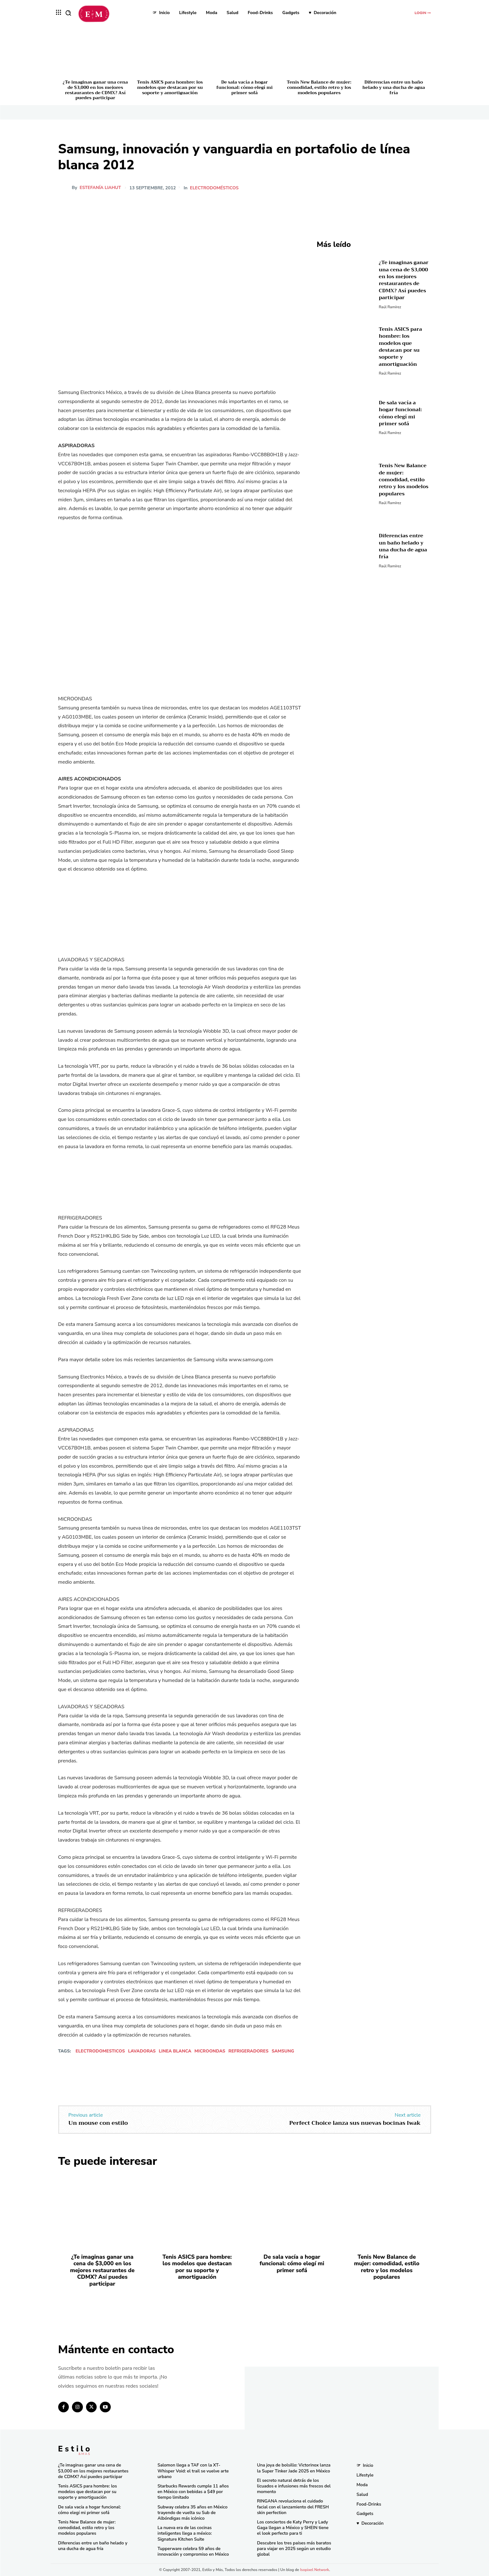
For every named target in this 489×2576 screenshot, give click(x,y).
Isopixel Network (314, 2569)
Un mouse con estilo (98, 2123)
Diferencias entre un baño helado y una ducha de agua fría (393, 87)
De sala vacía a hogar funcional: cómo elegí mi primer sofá (244, 87)
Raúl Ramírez (390, 306)
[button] (68, 13)
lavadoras (141, 2051)
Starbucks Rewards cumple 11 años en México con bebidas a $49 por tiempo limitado (193, 2491)
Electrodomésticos (215, 188)
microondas (210, 2051)
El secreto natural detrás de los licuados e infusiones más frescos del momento (294, 2486)
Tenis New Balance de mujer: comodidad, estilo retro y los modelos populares (319, 87)
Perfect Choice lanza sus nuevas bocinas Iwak (355, 2123)
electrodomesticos (100, 2051)
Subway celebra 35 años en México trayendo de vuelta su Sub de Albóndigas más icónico (193, 2512)
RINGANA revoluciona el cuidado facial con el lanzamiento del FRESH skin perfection (293, 2506)
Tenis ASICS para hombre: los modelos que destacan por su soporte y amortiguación (170, 87)
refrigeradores (248, 2051)
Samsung (283, 2051)
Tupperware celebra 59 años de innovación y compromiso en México (193, 2551)
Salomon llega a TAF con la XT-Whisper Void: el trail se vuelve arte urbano (193, 2470)
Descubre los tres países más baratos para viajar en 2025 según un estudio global (294, 2548)
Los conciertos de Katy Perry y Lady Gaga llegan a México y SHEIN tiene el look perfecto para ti (293, 2527)
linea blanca (175, 2051)
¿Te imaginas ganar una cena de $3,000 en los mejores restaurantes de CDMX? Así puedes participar (95, 89)
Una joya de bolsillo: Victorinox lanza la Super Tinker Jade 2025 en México (294, 2468)
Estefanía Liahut (100, 188)
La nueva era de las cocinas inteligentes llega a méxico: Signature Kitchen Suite (185, 2533)
